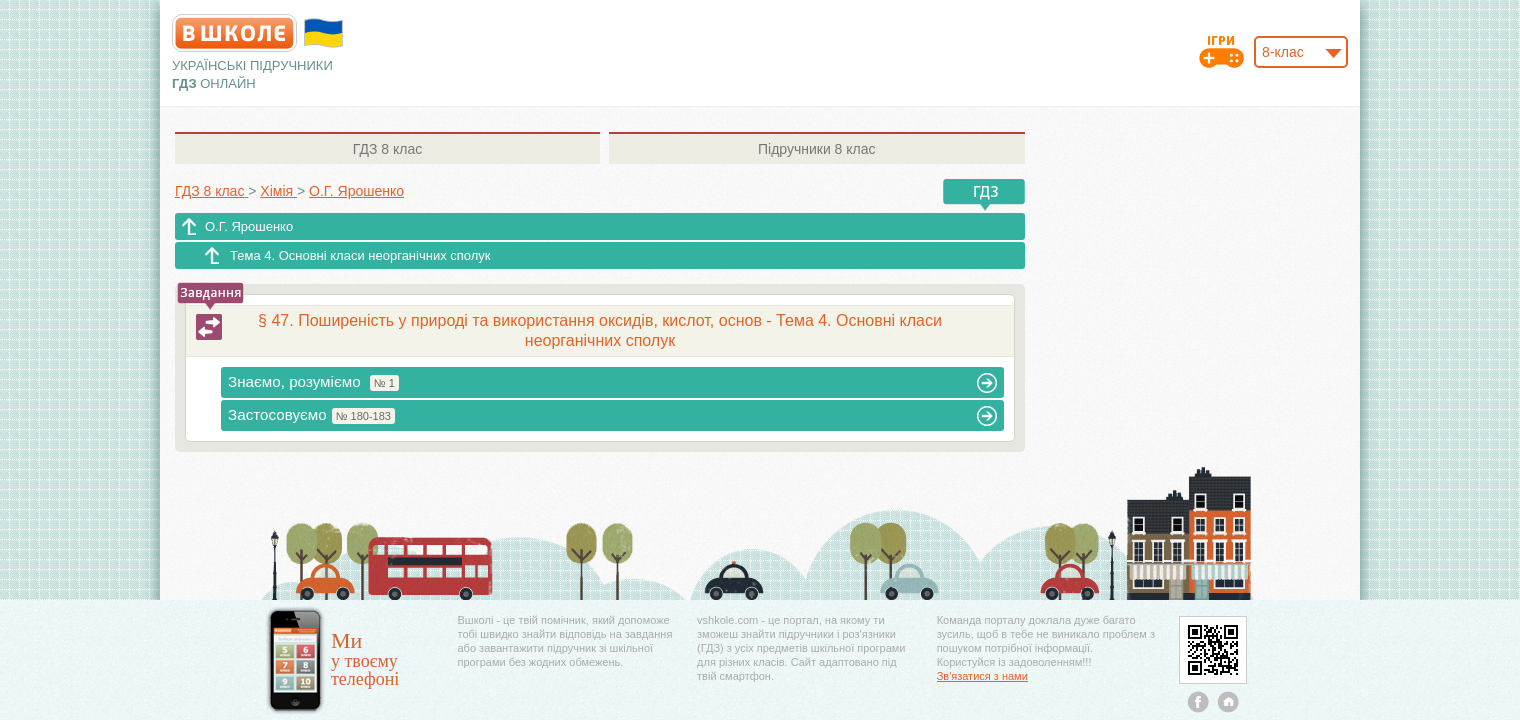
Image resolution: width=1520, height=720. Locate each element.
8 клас (387, 149)
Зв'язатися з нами (982, 676)
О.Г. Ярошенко (249, 226)
